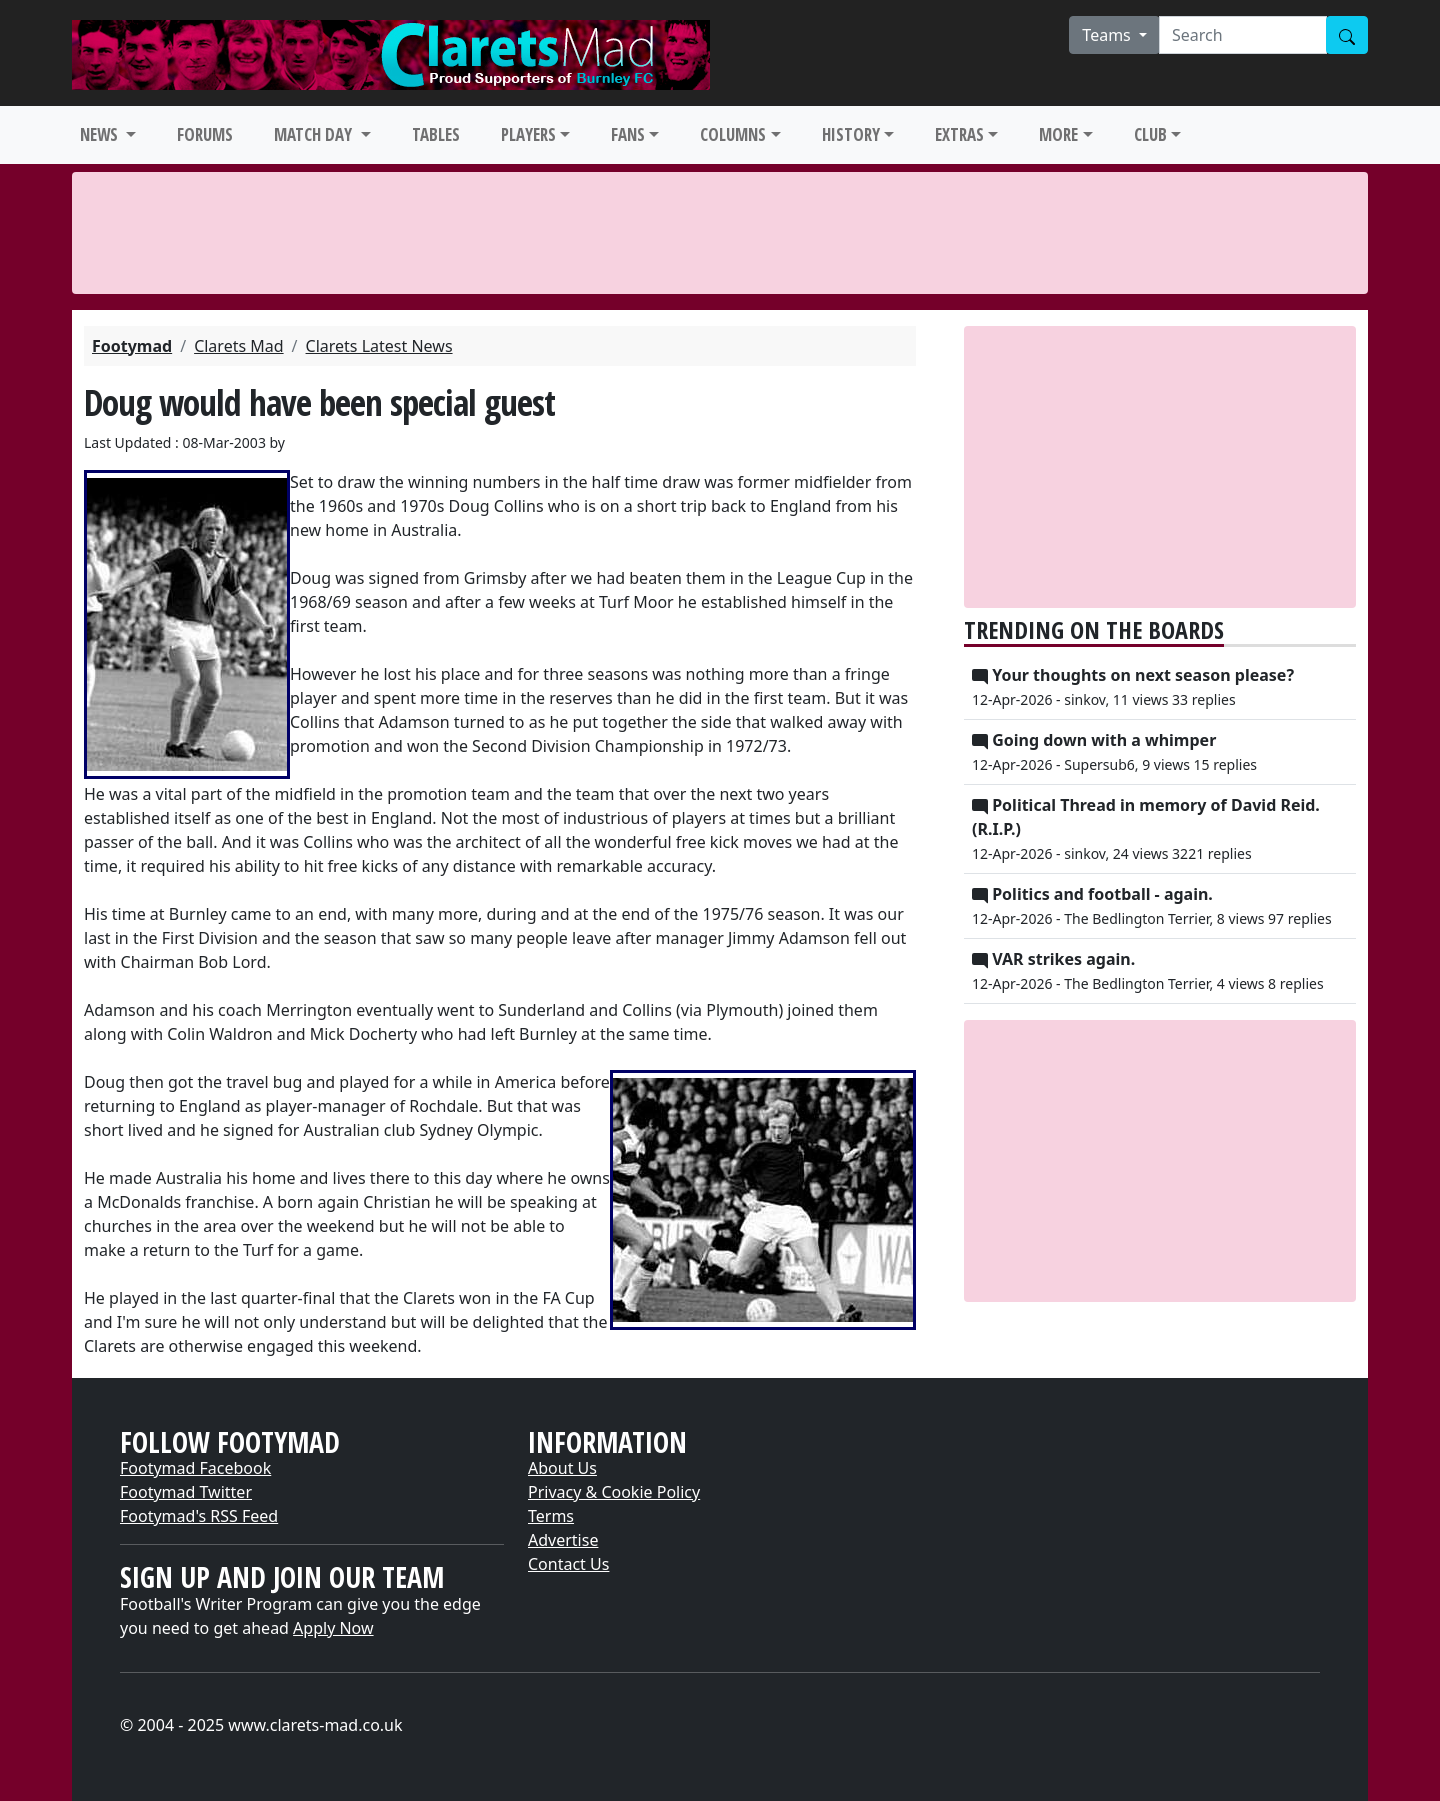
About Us (562, 1468)
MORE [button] (1058, 134)
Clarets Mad (238, 346)
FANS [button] (628, 134)
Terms (551, 1516)
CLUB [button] (1150, 134)
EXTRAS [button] (959, 134)
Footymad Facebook (195, 1468)
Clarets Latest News (379, 346)
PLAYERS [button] (528, 134)
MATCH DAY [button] (315, 134)
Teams (1108, 35)
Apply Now (333, 1628)
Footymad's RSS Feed (199, 1516)
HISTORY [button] (851, 134)
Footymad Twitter (186, 1492)
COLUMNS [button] (733, 134)
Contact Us (568, 1564)
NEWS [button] (101, 134)
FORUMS (205, 134)
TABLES (436, 134)
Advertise (563, 1540)
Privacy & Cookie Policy (614, 1492)
